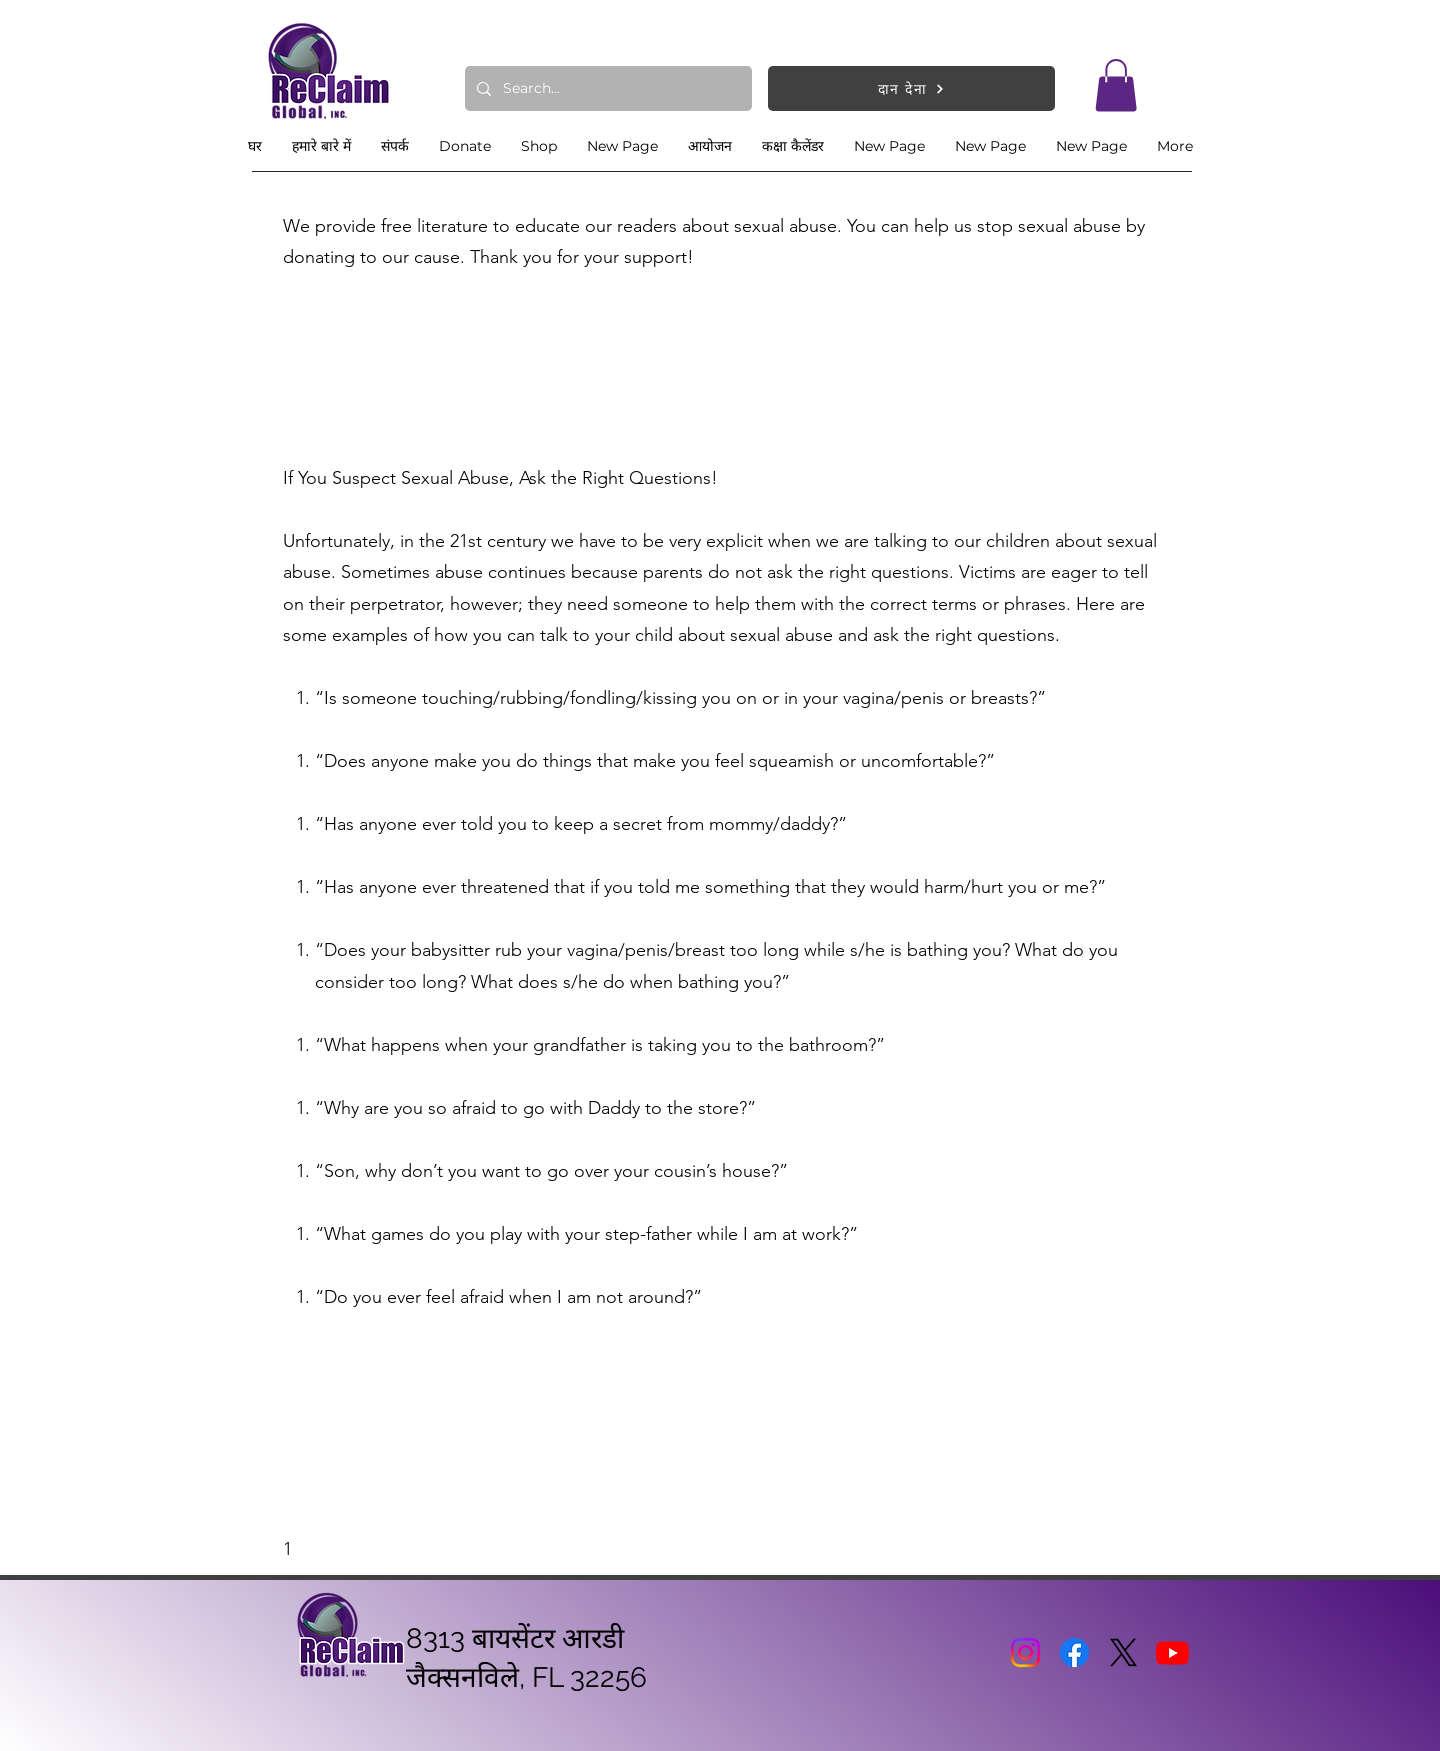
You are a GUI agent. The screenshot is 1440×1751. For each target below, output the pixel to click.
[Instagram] (1025, 1652)
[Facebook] (1074, 1652)
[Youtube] (1172, 1652)
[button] (1116, 85)
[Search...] (606, 88)
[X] (1123, 1652)
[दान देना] (911, 88)
